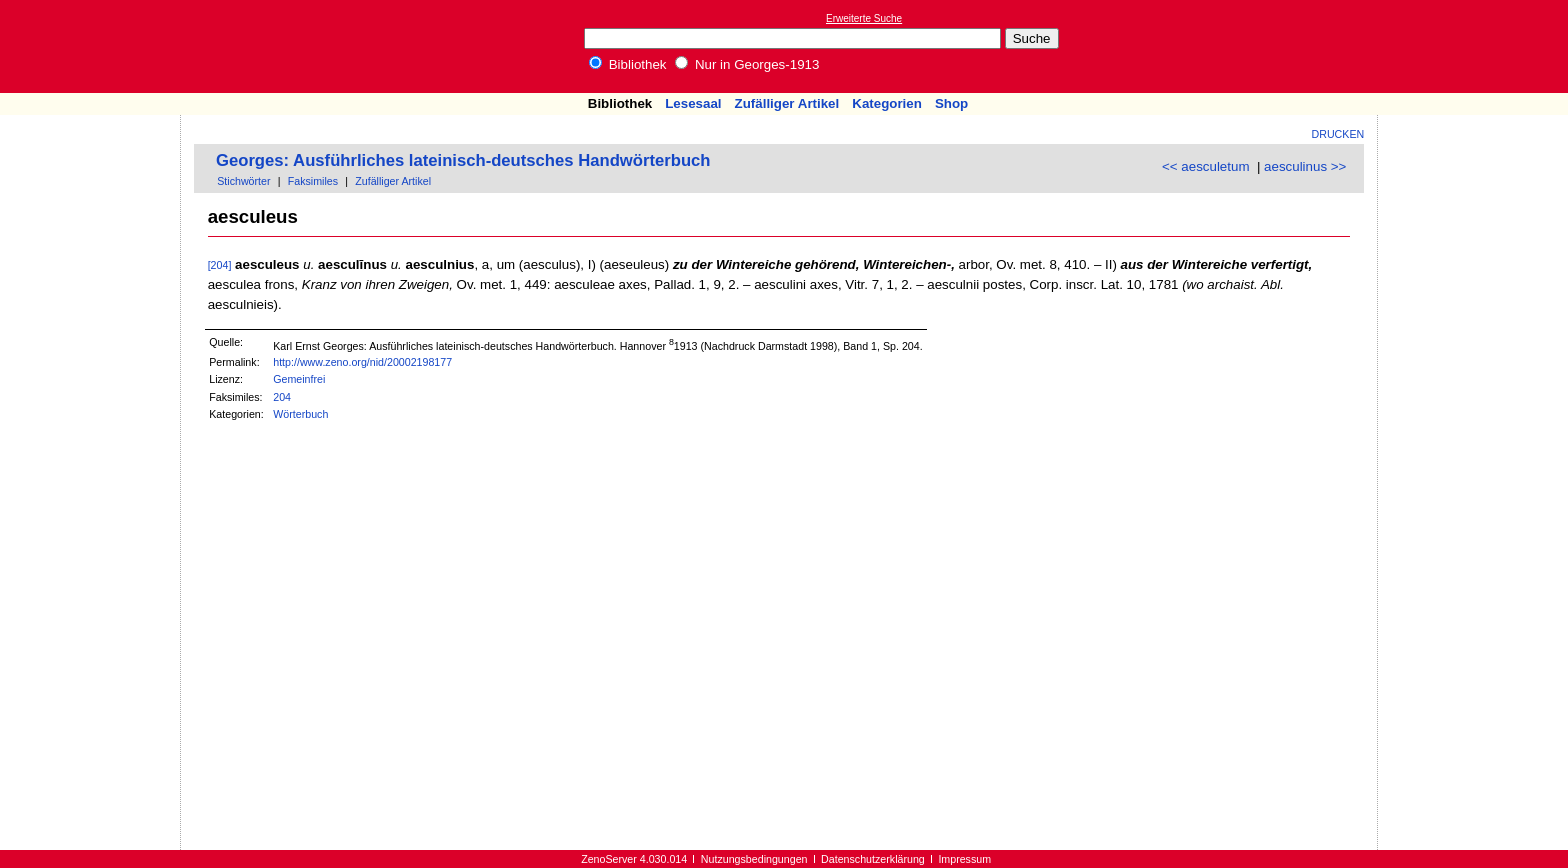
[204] (220, 265)
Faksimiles (313, 181)
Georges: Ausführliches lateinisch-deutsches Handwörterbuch (463, 160)
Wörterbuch (300, 414)
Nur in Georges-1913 (747, 64)
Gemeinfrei (299, 379)
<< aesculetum (1205, 166)
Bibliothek (628, 64)
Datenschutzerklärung (873, 859)
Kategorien (887, 103)
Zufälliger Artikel (787, 103)
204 (282, 397)
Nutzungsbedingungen (754, 859)
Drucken (1338, 134)
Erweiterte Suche (864, 18)
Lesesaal (693, 103)
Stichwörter (243, 181)
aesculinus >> (1305, 166)
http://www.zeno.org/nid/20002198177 (362, 362)
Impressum (964, 859)
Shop (951, 103)
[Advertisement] (1476, 46)
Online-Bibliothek (95, 46)
